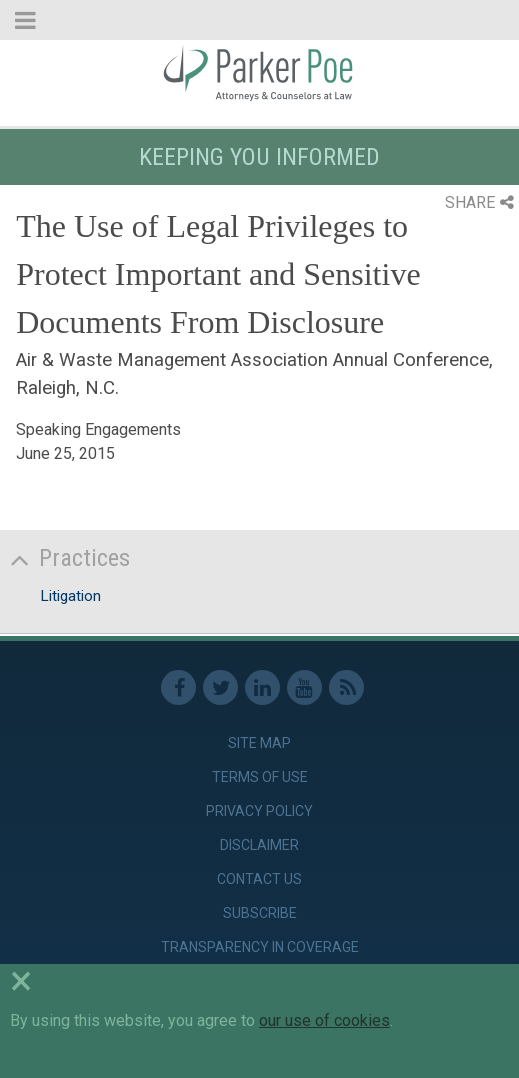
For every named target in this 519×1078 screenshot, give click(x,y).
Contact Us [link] (259, 879)
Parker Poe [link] (259, 73)
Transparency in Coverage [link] (260, 947)
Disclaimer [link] (259, 845)
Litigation (70, 596)
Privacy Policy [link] (259, 811)
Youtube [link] (304, 687)
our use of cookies (324, 1020)
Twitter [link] (220, 687)
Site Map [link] (259, 743)
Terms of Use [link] (260, 777)
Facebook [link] (178, 687)
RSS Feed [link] (346, 687)
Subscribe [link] (260, 913)
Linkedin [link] (262, 687)
